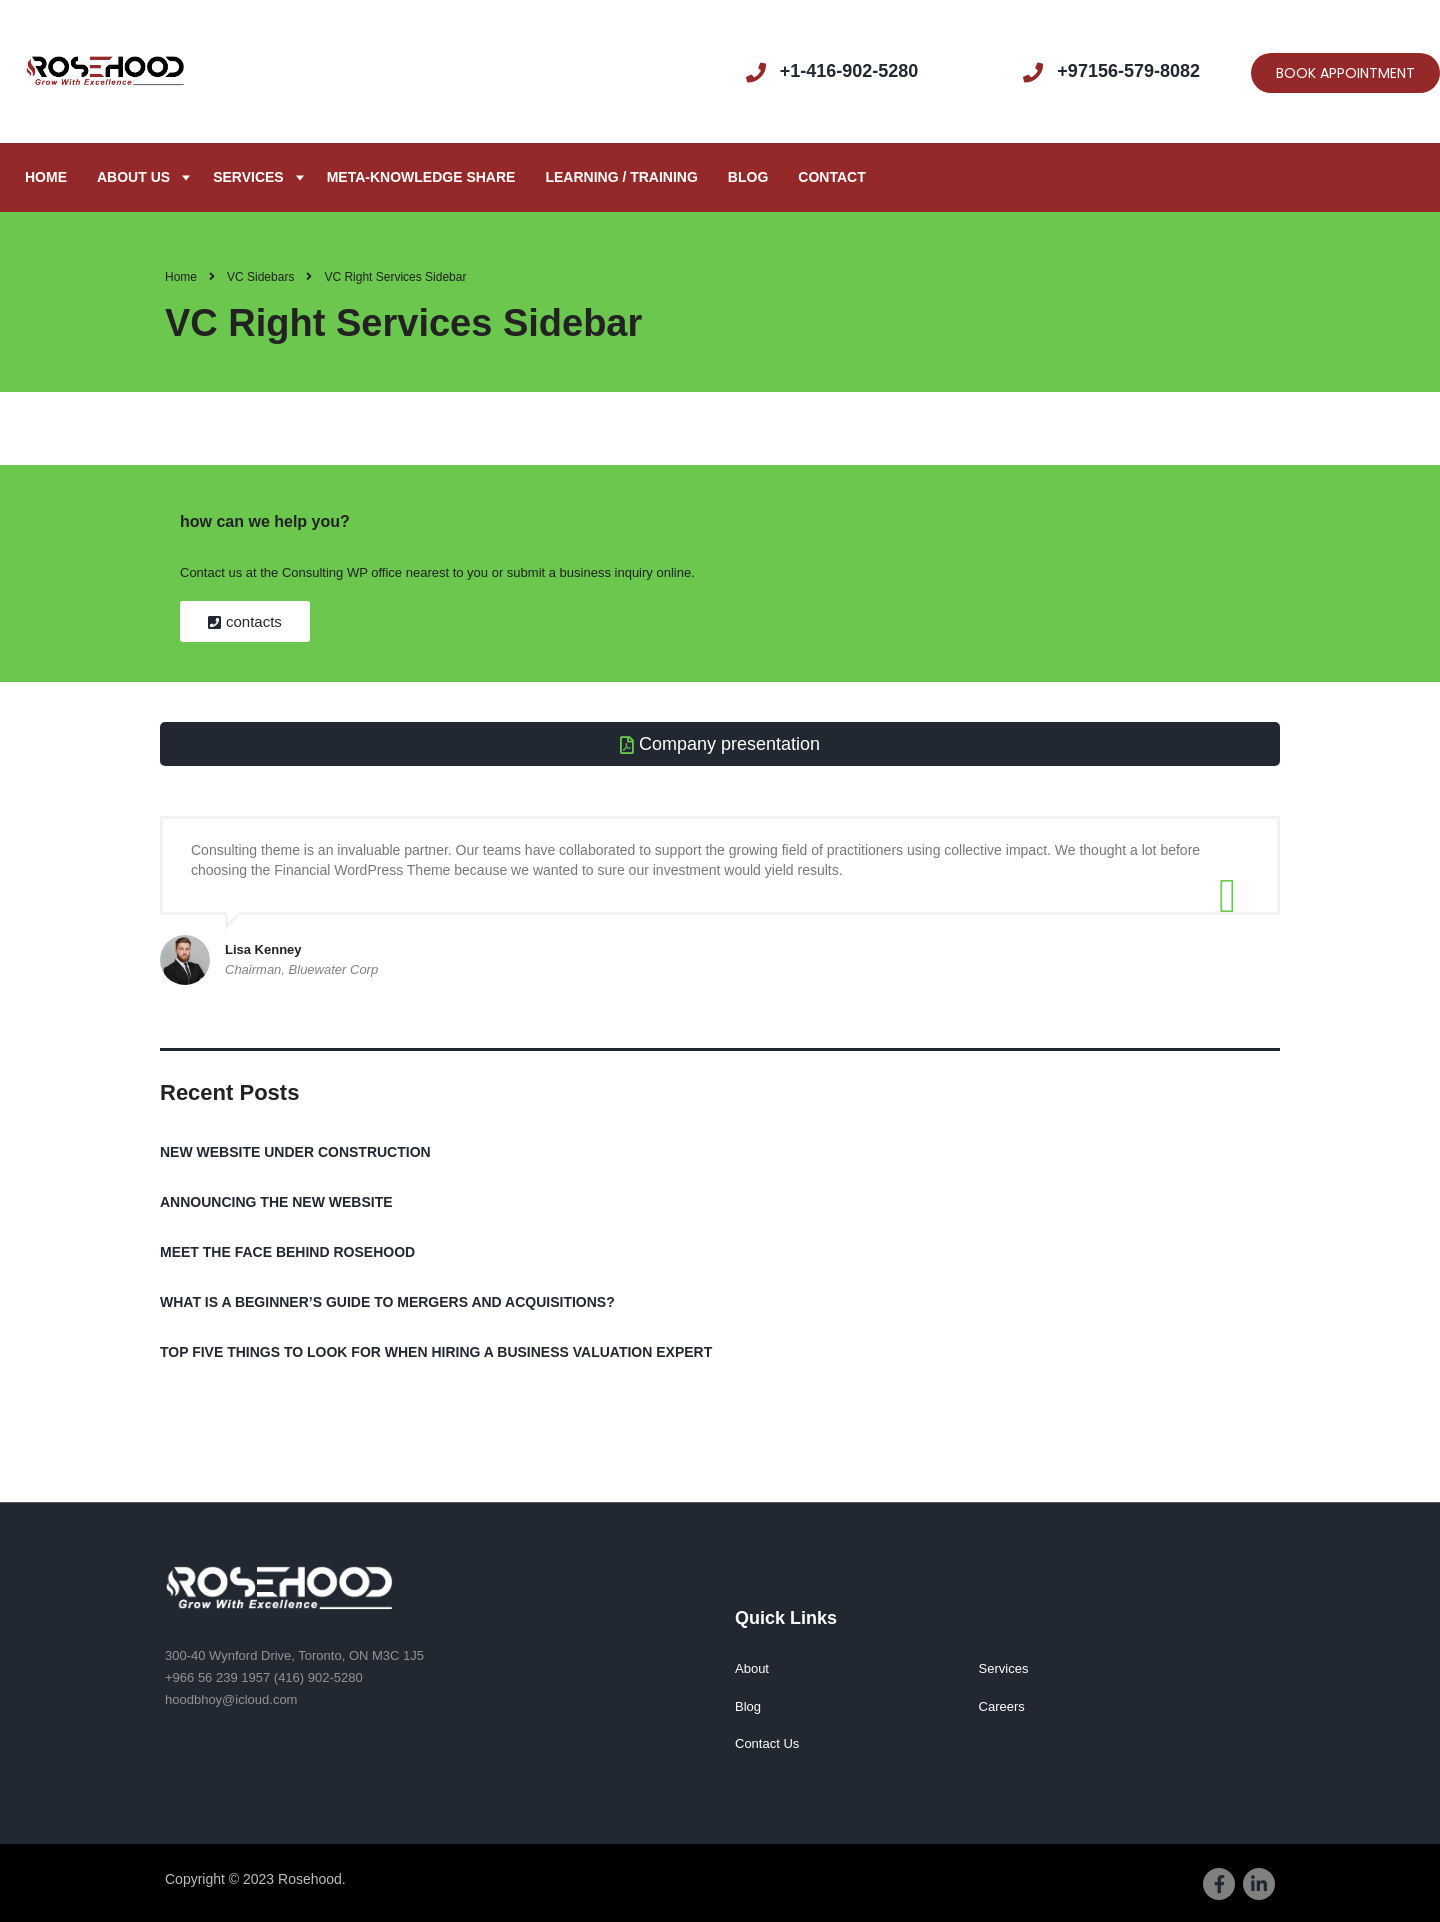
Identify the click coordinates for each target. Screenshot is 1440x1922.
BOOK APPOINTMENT (1345, 73)
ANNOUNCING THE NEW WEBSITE (276, 1202)
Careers (1002, 1706)
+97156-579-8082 (1128, 71)
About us (133, 177)
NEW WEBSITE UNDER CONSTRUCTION (295, 1152)
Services (248, 177)
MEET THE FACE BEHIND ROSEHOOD (287, 1252)
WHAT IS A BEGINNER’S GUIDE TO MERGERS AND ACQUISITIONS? (387, 1302)
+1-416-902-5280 (849, 71)
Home (46, 177)
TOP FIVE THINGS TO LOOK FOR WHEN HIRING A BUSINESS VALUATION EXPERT (436, 1352)
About (752, 1668)
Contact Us (767, 1743)
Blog (748, 177)
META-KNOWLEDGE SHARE (421, 177)
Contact (831, 177)
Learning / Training (621, 177)
